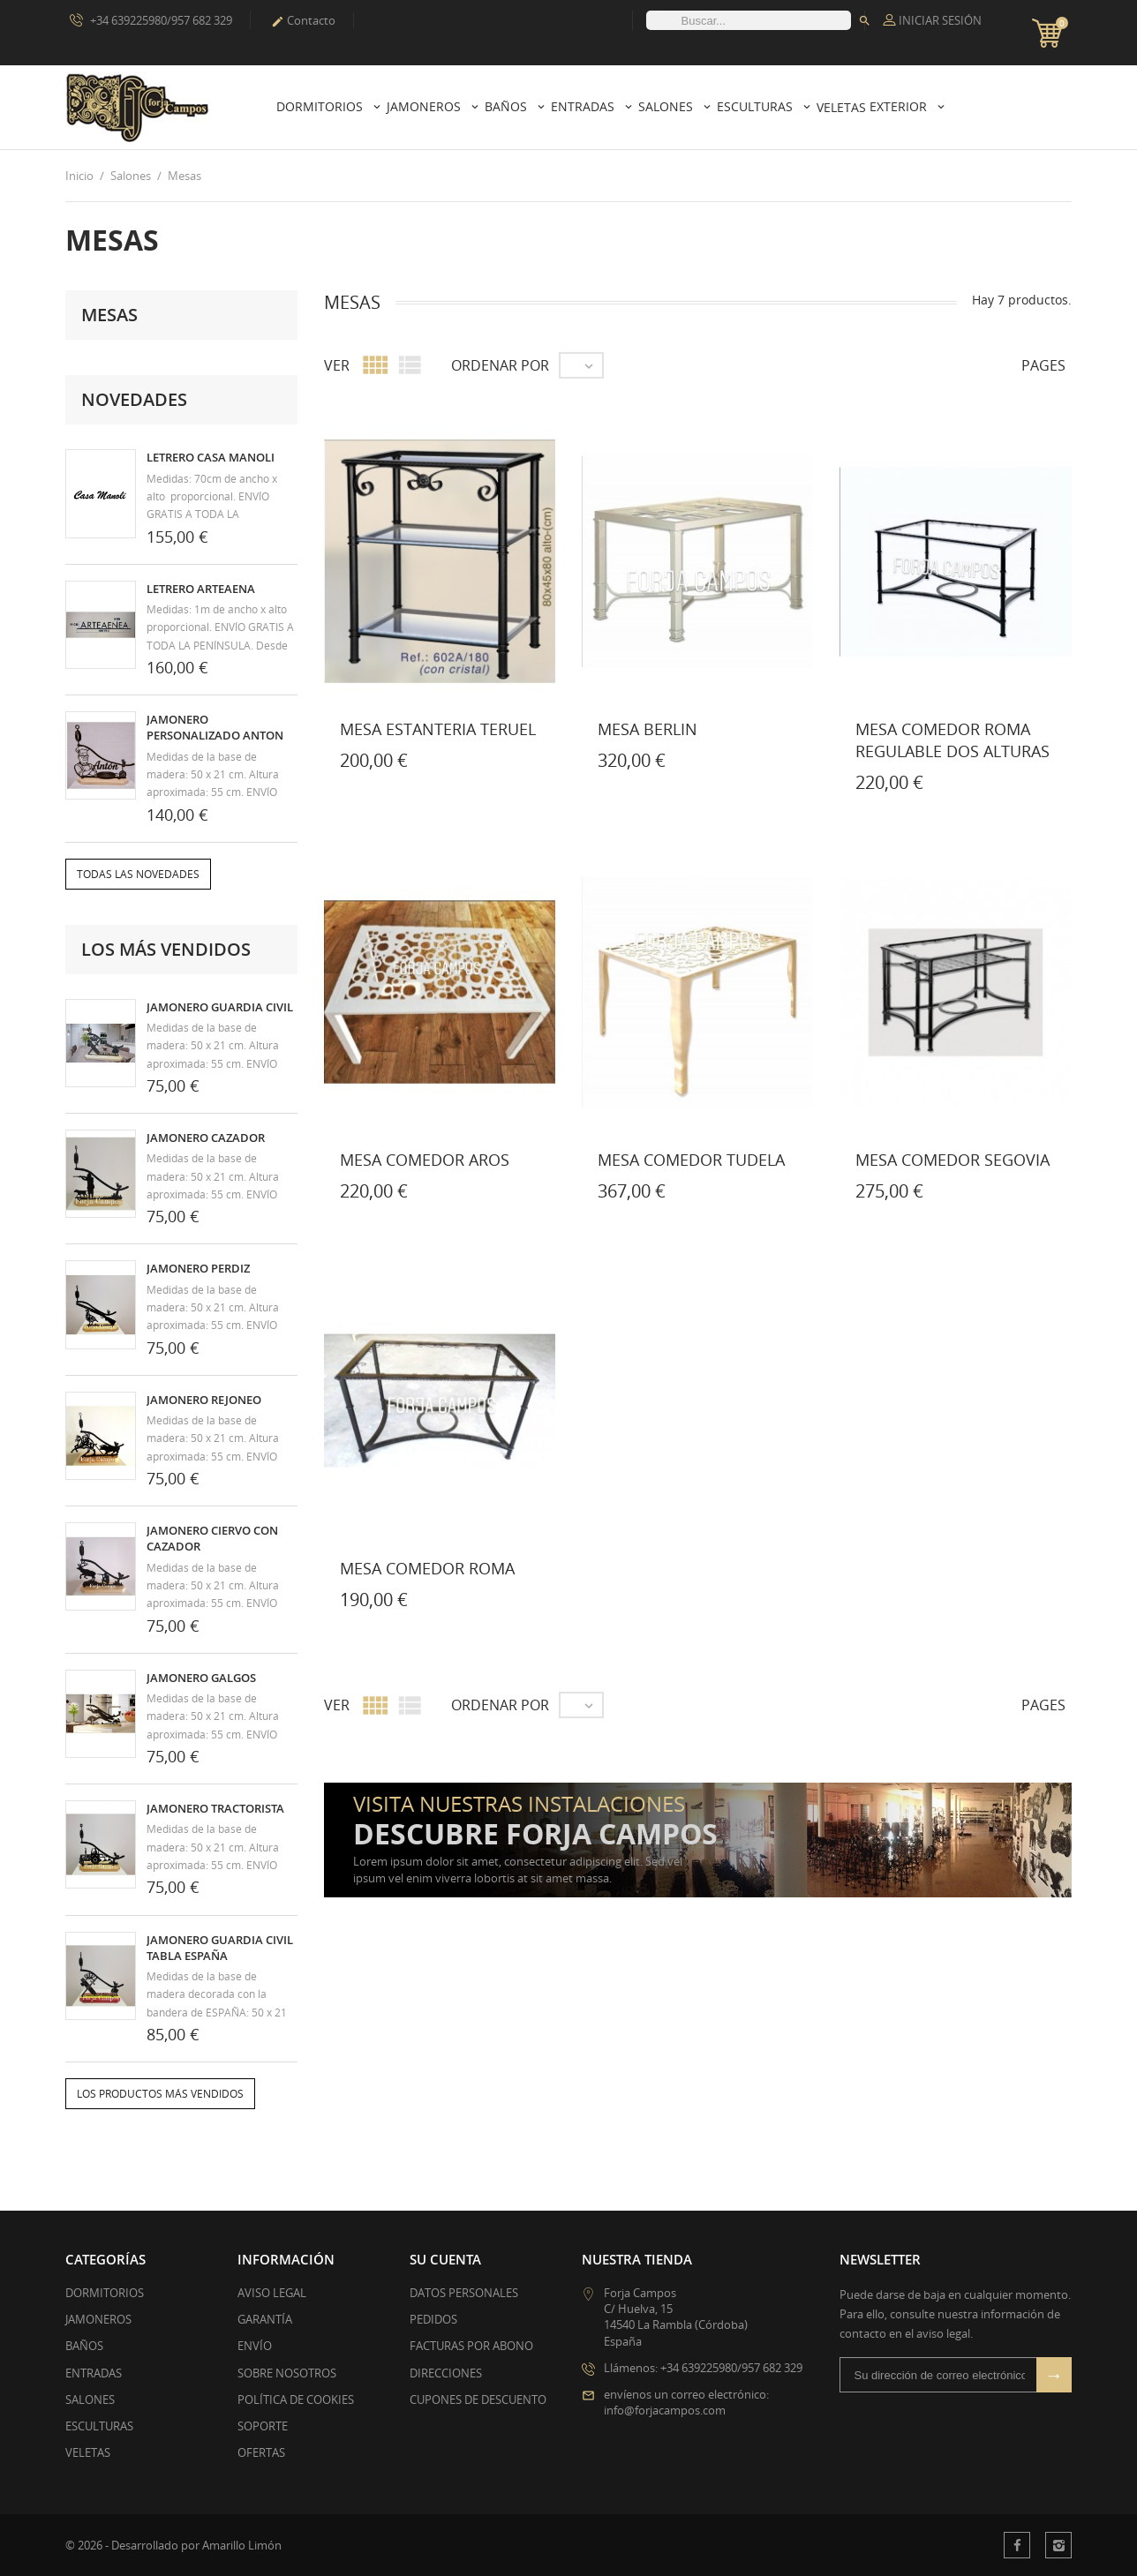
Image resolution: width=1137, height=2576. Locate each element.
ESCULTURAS (99, 2426)
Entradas (584, 106)
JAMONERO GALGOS (201, 1678)
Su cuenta (445, 2259)
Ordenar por (500, 365)
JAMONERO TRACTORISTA (215, 1808)
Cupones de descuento (478, 2399)
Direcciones (446, 2373)
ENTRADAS (93, 2373)
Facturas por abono (471, 2346)
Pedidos (433, 2319)
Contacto (303, 20)
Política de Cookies (295, 2399)
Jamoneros (425, 106)
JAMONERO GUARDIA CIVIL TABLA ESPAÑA (220, 1948)
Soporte (262, 2426)
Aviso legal (271, 2293)
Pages (1043, 365)
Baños (508, 106)
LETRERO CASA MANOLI (211, 457)
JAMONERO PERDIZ (198, 1268)
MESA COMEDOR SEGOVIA (952, 1159)
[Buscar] (748, 20)
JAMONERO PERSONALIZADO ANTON (215, 727)
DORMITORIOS (104, 2293)
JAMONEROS (98, 2319)
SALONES (90, 2399)
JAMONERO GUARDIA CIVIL (220, 1007)
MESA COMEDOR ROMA (427, 1568)
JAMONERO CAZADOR (206, 1137)
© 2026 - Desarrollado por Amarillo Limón (173, 2545)
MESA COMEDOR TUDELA (691, 1159)
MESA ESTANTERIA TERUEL (438, 729)
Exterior (900, 106)
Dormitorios (321, 106)
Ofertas (261, 2452)
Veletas (841, 107)
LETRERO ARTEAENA (201, 589)
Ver (337, 365)
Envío (254, 2346)
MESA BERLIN (647, 729)
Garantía (264, 2319)
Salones (667, 106)
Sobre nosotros (286, 2373)
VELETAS (87, 2452)
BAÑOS (84, 2346)
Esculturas (756, 106)
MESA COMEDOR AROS (424, 1159)
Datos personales (464, 2293)
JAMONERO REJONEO (204, 1400)
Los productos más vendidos (160, 2093)
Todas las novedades (138, 874)
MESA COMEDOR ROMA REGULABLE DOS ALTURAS (952, 740)
